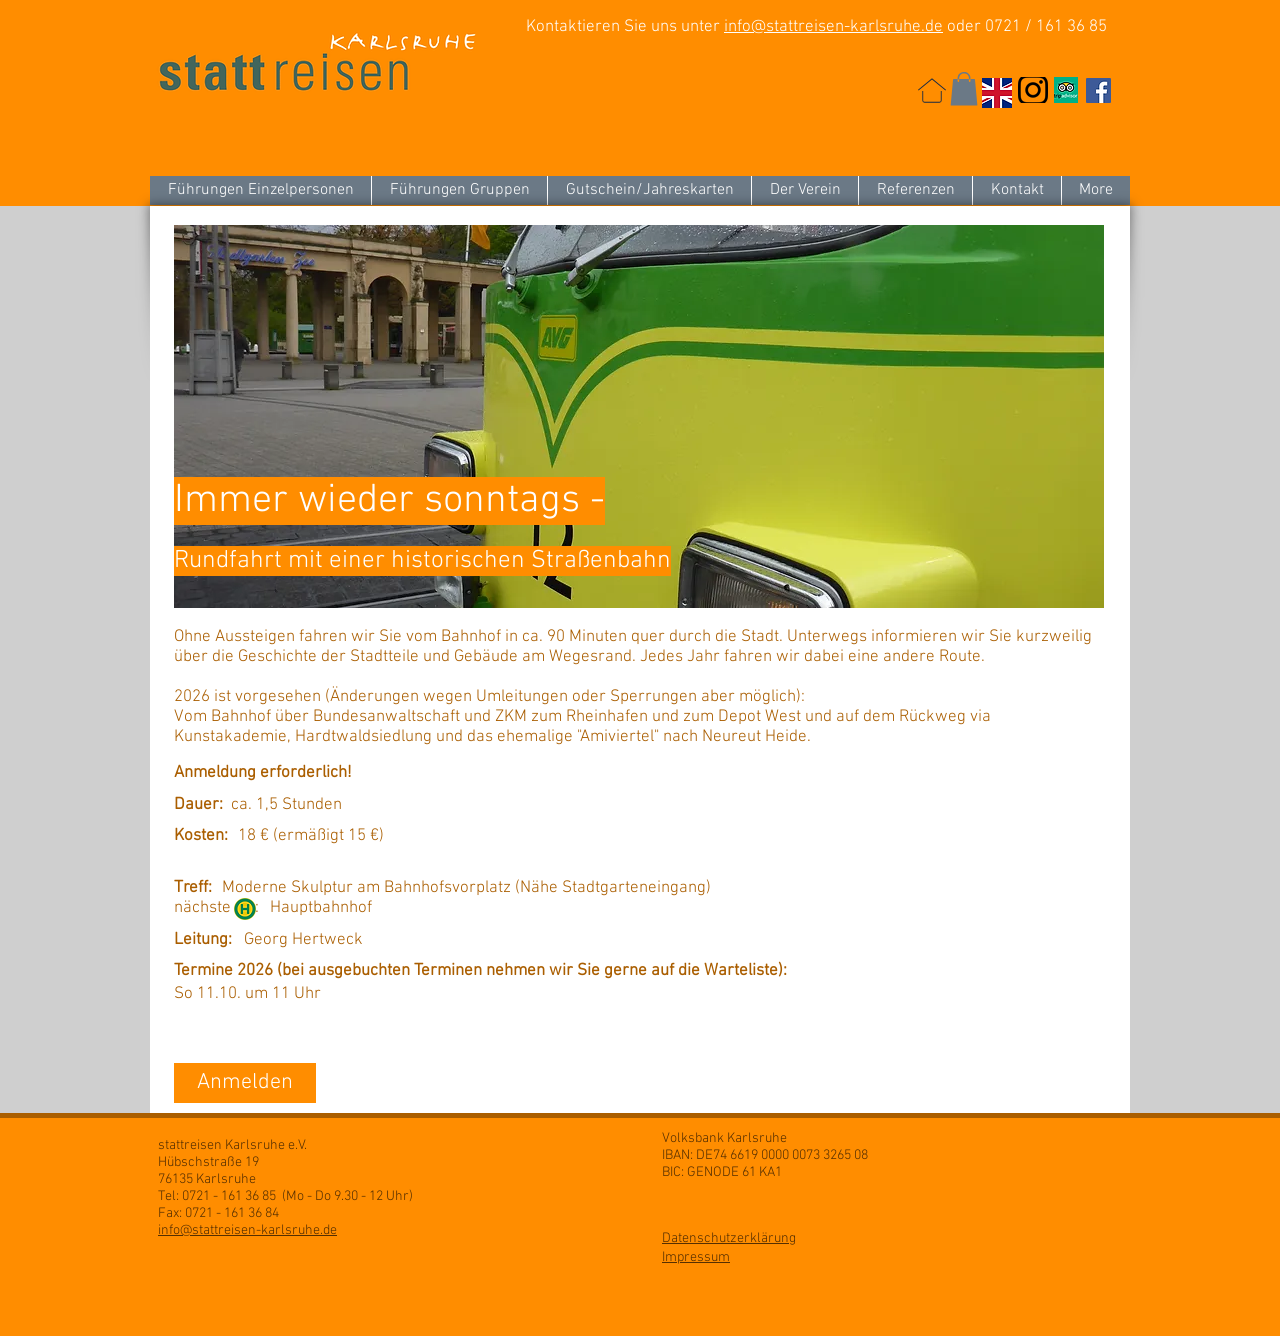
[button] (964, 88)
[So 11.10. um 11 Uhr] (314, 995)
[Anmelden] (245, 1083)
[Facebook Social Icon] (1098, 90)
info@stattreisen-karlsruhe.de (833, 27)
